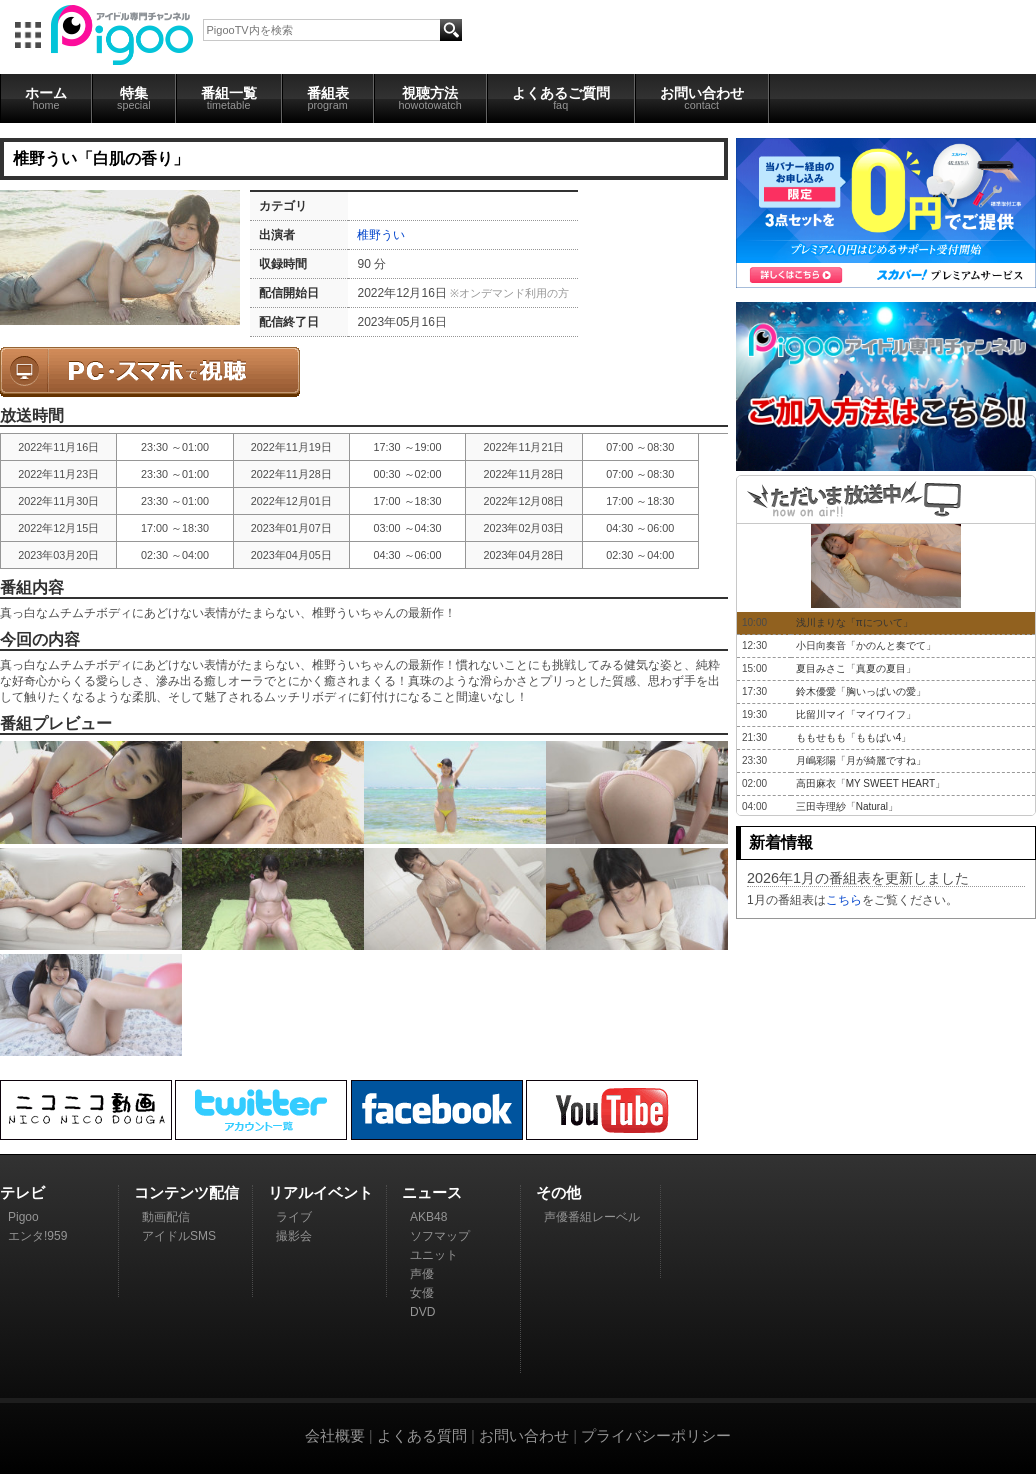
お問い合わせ (702, 98)
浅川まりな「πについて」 (854, 622)
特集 (134, 98)
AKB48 (428, 1217)
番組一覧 (229, 98)
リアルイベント (320, 1192)
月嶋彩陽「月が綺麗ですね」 (861, 760)
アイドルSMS (179, 1236)
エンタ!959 (37, 1236)
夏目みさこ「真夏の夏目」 (856, 668)
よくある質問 (422, 1435)
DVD (422, 1312)
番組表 (328, 98)
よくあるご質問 (561, 98)
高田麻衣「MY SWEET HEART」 (870, 783)
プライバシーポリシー (656, 1435)
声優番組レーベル (592, 1217)
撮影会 (294, 1236)
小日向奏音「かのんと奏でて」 (866, 645)
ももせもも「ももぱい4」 (854, 737)
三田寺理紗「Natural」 (847, 806)
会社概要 (335, 1435)
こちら (844, 900)
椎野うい (381, 235)
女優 (422, 1293)
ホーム (46, 98)
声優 (422, 1274)
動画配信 (166, 1217)
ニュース (432, 1192)
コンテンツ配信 (186, 1192)
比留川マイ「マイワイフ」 (856, 714)
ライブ (294, 1217)
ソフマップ (440, 1236)
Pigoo (23, 1217)
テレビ (22, 1192)
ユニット (434, 1255)
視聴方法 (430, 98)
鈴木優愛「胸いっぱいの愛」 (861, 691)
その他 (558, 1192)
